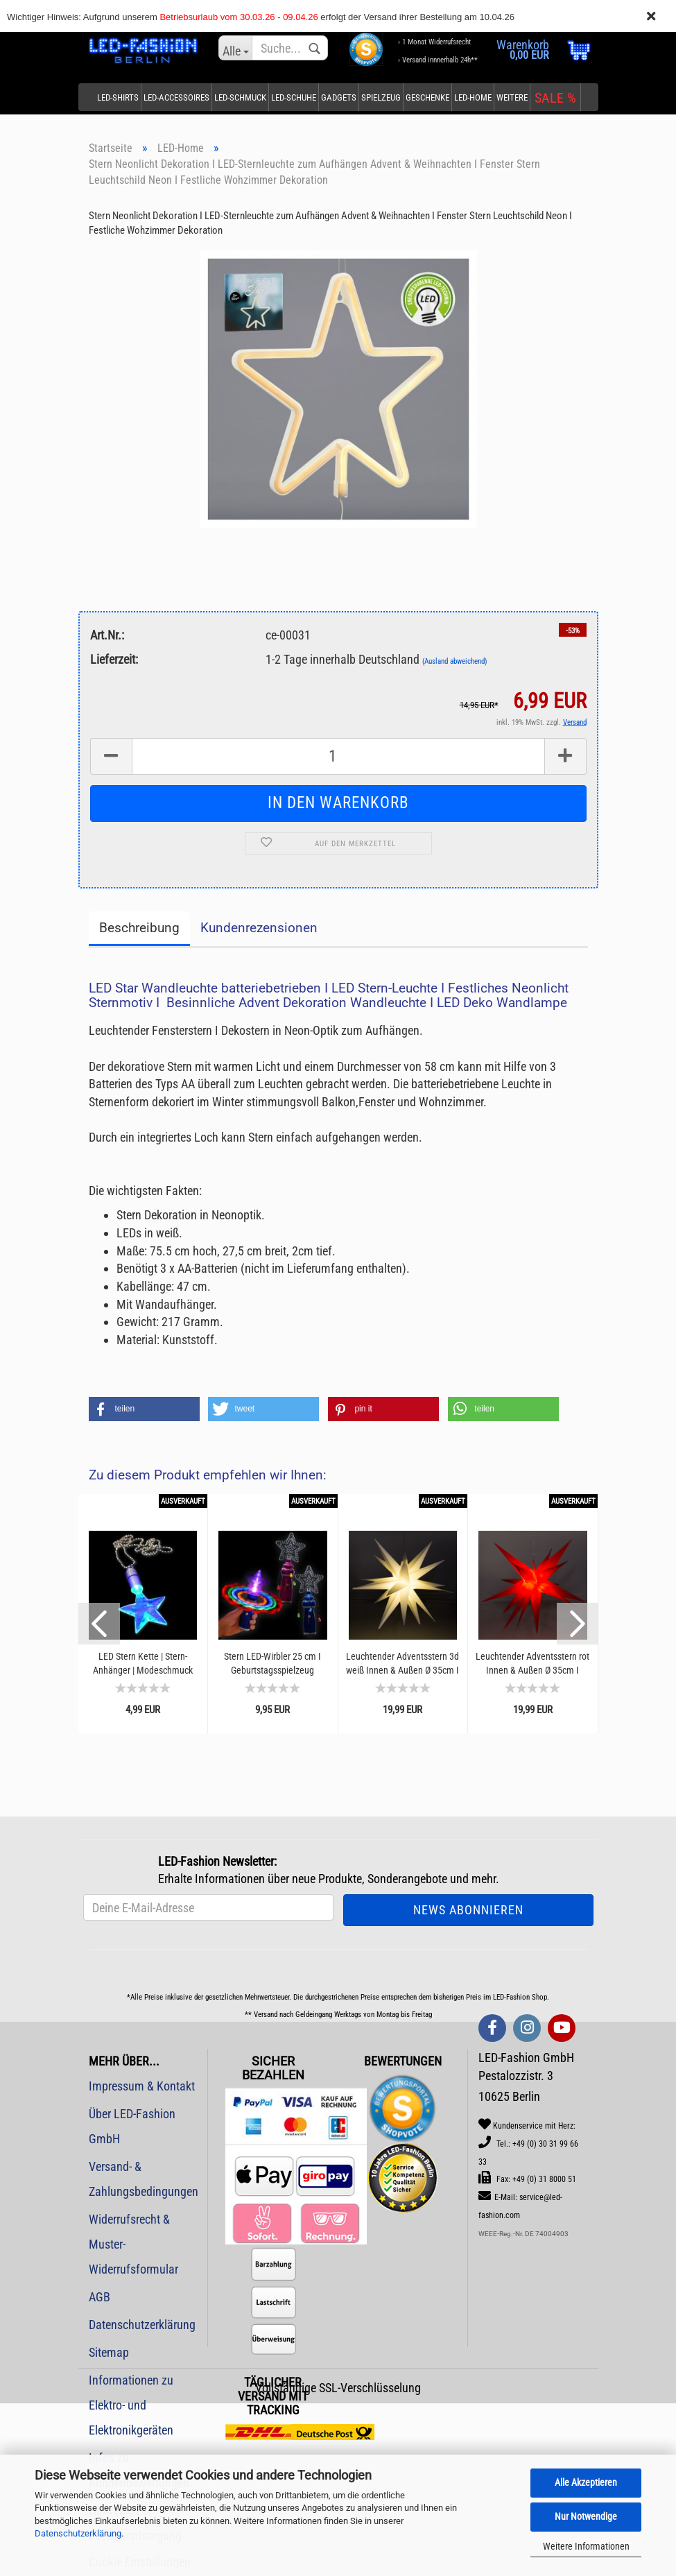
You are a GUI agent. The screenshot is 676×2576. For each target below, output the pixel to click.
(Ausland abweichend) (454, 661)
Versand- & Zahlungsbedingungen (143, 2179)
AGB (99, 2297)
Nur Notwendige (586, 2516)
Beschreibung (139, 928)
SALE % (555, 97)
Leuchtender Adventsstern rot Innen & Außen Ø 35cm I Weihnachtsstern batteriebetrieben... (532, 1663)
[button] (144, 1409)
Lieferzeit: (114, 659)
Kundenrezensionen (259, 928)
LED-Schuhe (293, 97)
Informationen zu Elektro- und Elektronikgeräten (131, 2405)
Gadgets (338, 97)
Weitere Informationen (586, 2546)
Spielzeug (381, 97)
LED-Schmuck (240, 97)
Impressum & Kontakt (142, 2086)
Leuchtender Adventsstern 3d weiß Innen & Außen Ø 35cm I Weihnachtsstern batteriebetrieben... (402, 1663)
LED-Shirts (118, 97)
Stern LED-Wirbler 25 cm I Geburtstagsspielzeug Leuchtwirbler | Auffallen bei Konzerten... (272, 1663)
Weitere (512, 97)
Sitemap (109, 2352)
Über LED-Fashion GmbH (132, 2126)
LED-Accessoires (176, 97)
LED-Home (473, 97)
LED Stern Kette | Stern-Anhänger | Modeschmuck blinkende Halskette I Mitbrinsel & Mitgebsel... (143, 1663)
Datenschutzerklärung (78, 2533)
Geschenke (427, 97)
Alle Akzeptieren (586, 2482)
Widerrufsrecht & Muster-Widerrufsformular (133, 2244)
